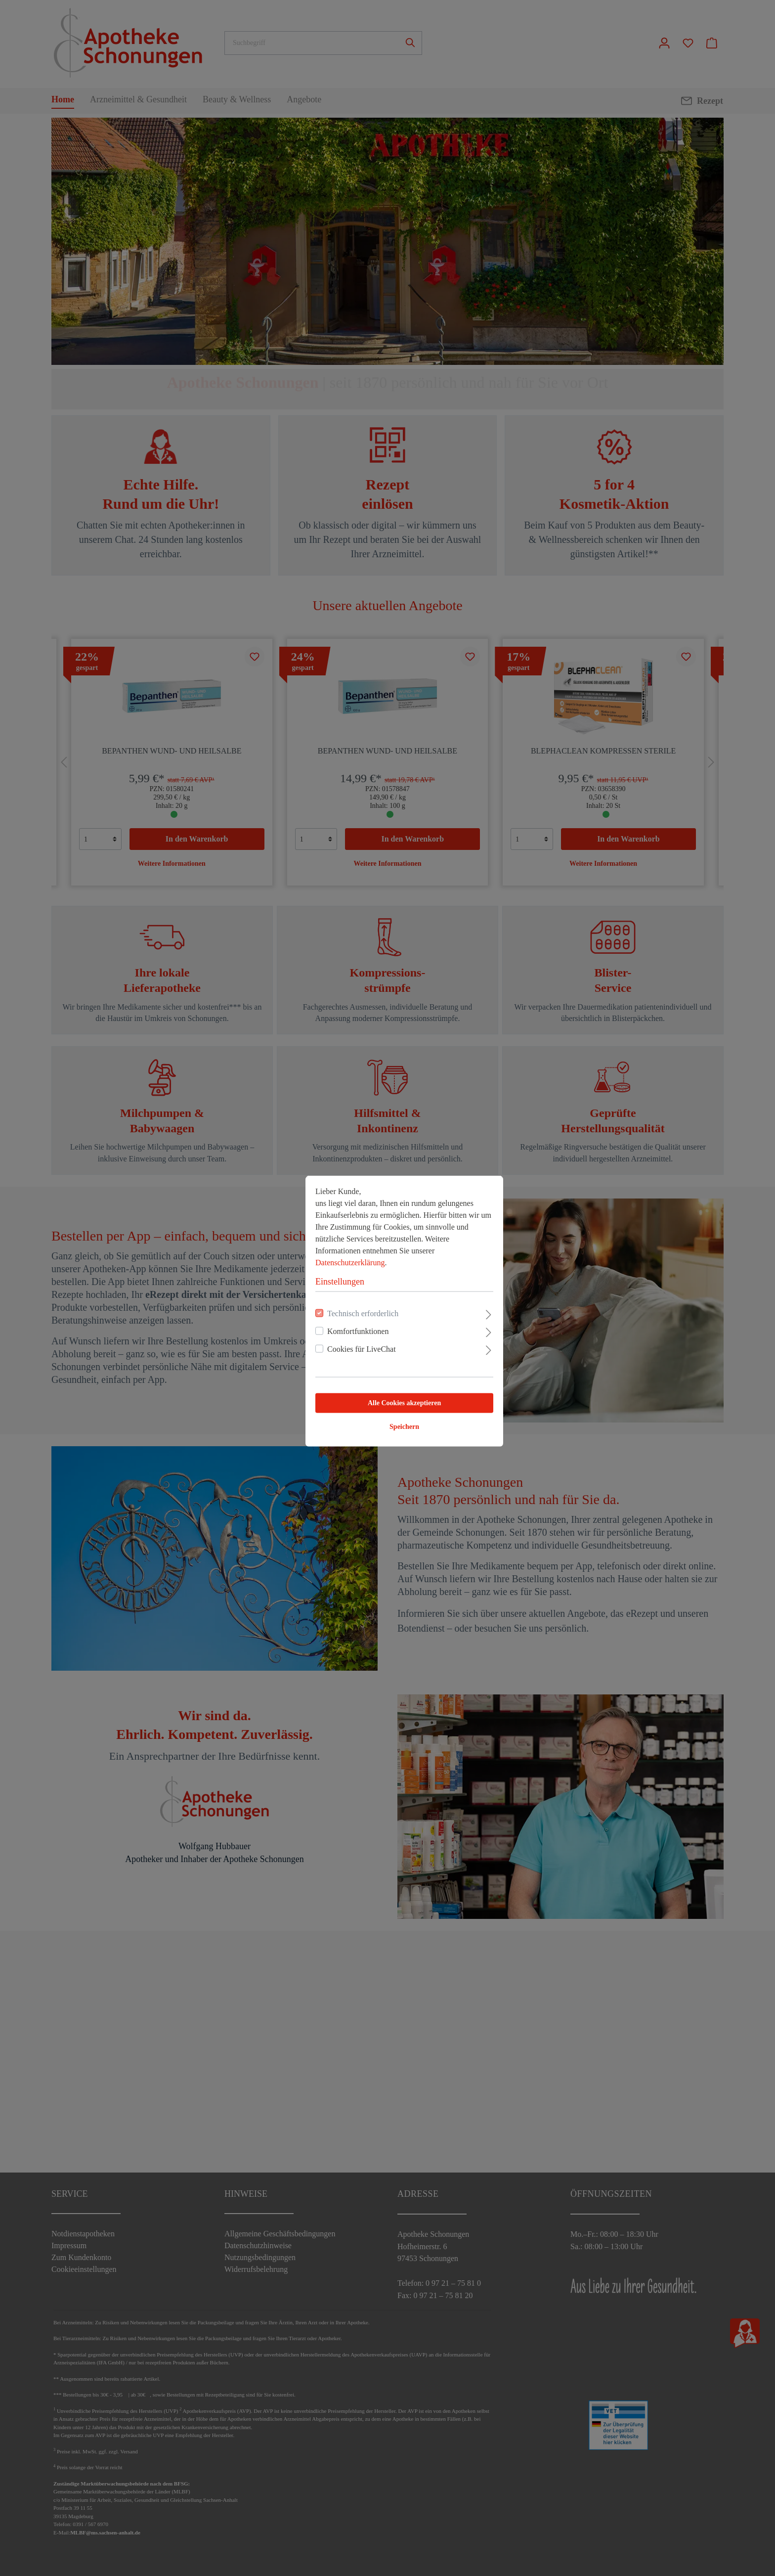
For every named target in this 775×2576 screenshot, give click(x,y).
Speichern (387, 1403)
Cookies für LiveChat (344, 1326)
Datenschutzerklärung (333, 1239)
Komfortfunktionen (341, 1308)
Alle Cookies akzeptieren (387, 1379)
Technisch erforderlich (346, 1290)
